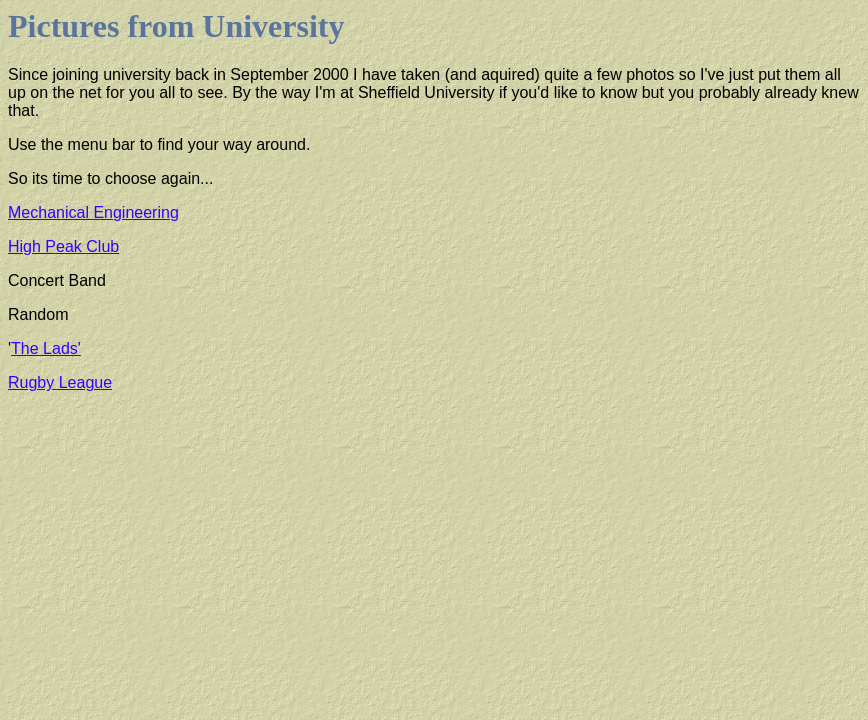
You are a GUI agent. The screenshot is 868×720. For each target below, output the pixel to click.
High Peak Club (63, 246)
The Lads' (46, 348)
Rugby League (60, 382)
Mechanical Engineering (93, 212)
